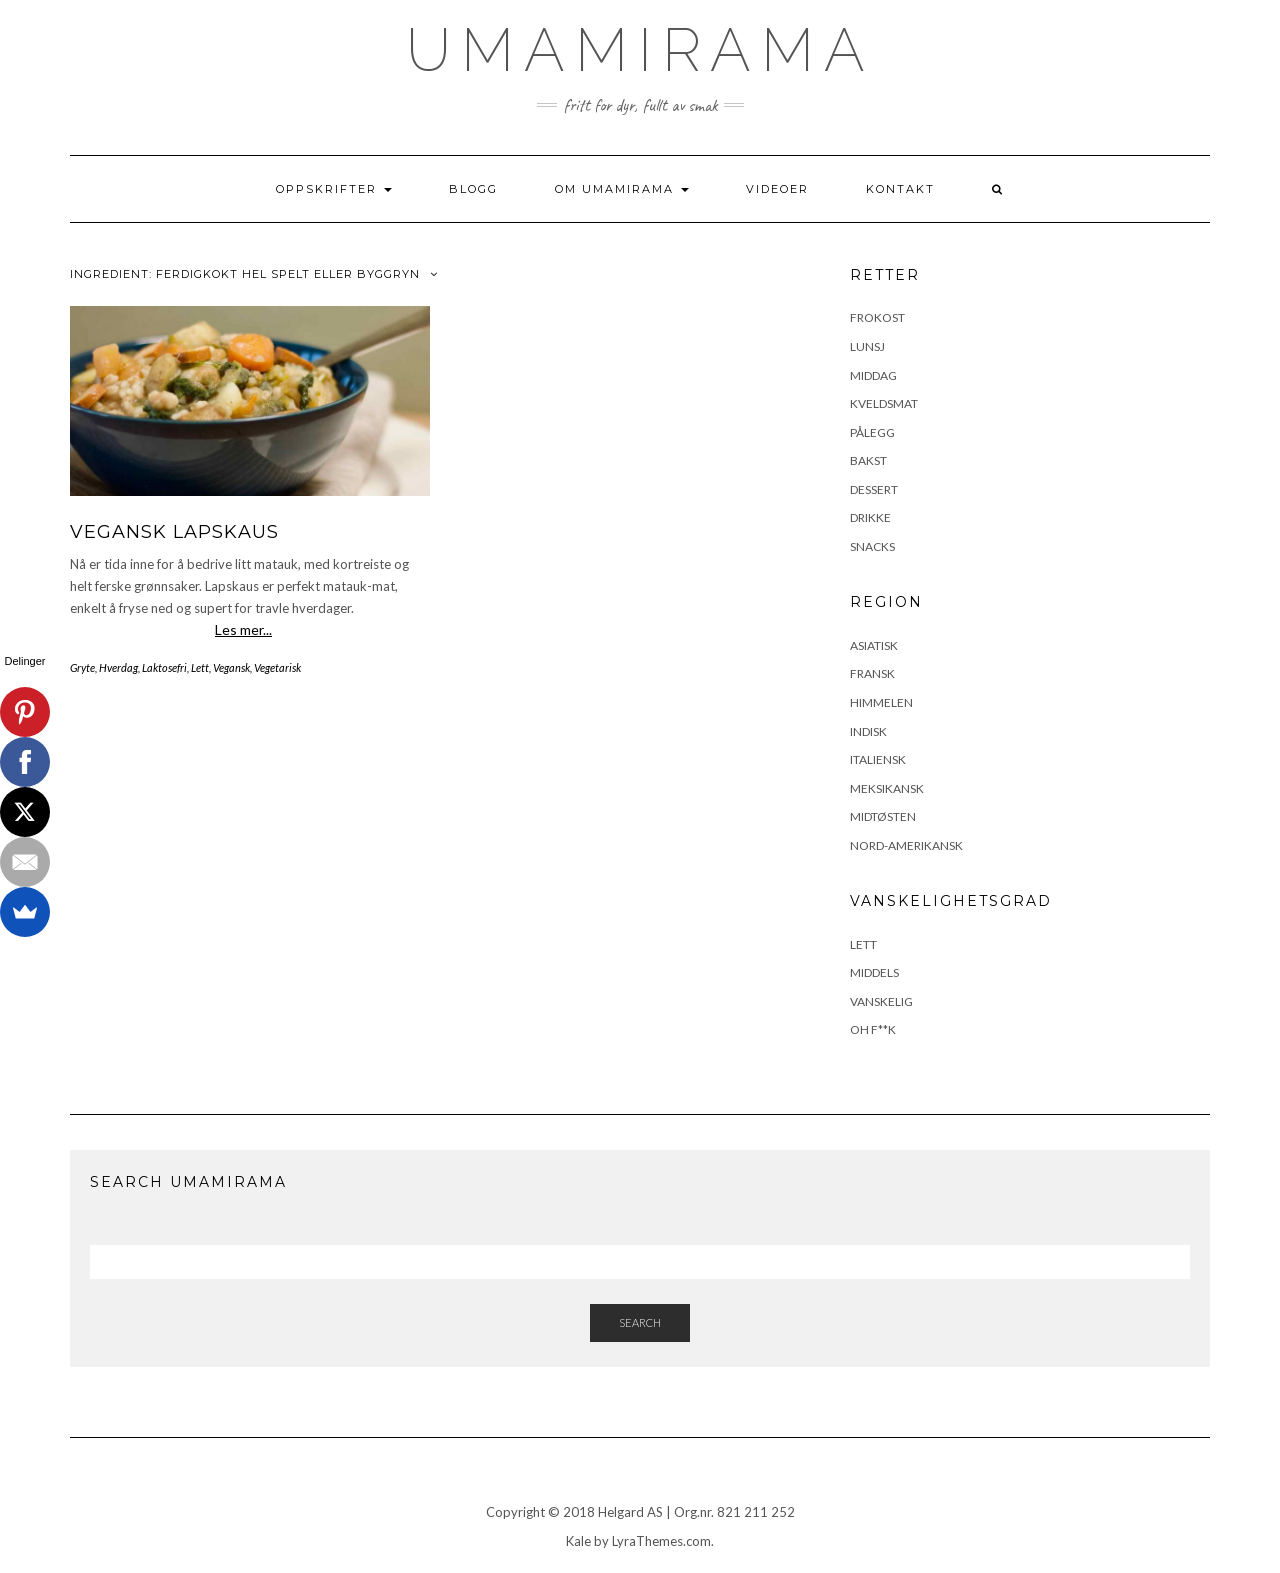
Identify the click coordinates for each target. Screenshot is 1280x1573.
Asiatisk (874, 645)
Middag (873, 375)
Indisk (868, 731)
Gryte (82, 667)
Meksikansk (887, 788)
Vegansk (231, 667)
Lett (200, 667)
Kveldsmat (884, 403)
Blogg (473, 189)
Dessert (874, 489)
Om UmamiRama (622, 189)
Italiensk (878, 759)
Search (640, 1322)
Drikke (870, 517)
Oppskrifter (334, 189)
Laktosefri (164, 667)
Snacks (872, 546)
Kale (578, 1541)
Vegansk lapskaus (174, 532)
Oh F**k (873, 1029)
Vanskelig (881, 1001)
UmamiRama (640, 50)
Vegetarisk (277, 667)
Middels (874, 972)
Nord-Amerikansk (906, 845)
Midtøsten (883, 816)
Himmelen (881, 702)
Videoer (777, 189)
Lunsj (867, 346)
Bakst (868, 460)
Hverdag (118, 667)
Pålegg (872, 432)
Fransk (872, 673)
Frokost (877, 317)
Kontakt (900, 189)
